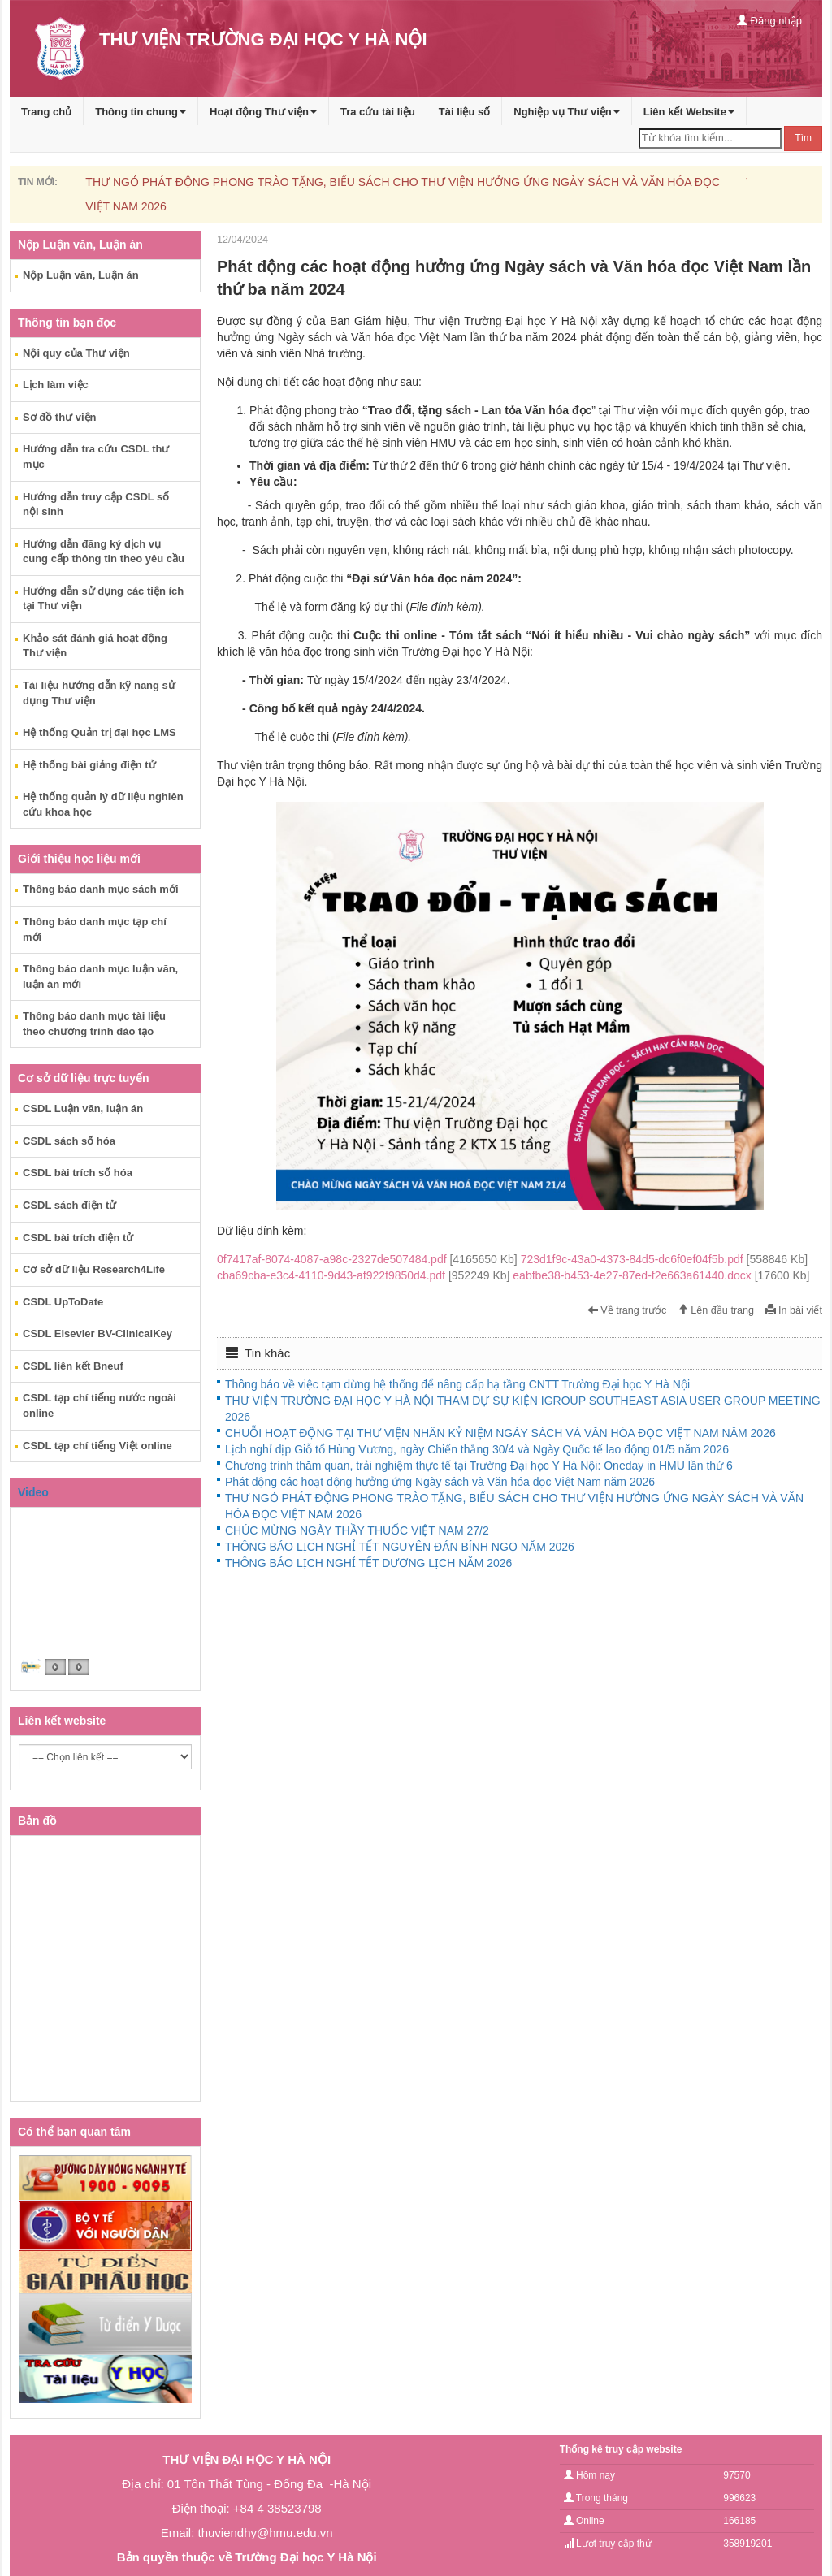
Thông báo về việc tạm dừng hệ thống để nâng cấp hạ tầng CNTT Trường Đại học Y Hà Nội (457, 1384)
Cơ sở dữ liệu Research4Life (94, 1269)
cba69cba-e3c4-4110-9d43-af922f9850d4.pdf (365, 1275)
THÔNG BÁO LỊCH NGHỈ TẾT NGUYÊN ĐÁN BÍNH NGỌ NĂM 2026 (399, 1546)
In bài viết (793, 1310)
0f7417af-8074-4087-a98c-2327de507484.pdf (369, 1259)
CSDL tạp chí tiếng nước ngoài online (99, 1405)
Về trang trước (627, 1310)
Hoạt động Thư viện (263, 112)
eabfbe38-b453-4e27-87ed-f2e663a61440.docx (661, 1275)
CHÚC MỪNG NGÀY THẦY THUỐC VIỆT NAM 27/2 (357, 1530)
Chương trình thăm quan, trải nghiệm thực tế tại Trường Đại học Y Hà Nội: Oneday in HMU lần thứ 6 (479, 1465)
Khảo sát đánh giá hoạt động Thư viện (95, 646)
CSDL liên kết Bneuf (73, 1366)
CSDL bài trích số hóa (77, 1173)
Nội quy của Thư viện (76, 353)
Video (33, 1492)
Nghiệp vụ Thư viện (567, 112)
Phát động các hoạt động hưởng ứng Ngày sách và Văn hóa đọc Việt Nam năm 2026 (440, 1481)
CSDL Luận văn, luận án (83, 1108)
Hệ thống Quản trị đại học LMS (99, 732)
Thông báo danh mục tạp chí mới (95, 929)
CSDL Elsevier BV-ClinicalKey (97, 1333)
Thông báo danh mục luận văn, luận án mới (100, 976)
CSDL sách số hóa (69, 1141)
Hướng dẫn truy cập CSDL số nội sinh (96, 504)
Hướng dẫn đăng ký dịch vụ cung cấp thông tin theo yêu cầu (103, 551)
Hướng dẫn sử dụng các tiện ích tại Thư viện (103, 599)
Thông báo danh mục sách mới (101, 889)
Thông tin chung (140, 112)
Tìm (803, 138)
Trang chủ (46, 112)
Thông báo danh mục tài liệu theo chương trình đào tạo (94, 1023)
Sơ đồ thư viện (60, 417)
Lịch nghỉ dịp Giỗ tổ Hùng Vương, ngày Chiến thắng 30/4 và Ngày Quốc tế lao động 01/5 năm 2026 (477, 1449)
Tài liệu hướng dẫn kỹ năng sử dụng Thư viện (99, 693)
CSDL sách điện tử (69, 1205)
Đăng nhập (769, 21)
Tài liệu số (464, 112)
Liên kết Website (689, 112)
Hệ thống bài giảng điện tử (89, 765)
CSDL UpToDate (63, 1302)
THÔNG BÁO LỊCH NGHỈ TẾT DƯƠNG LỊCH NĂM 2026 (368, 1562)
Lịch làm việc (56, 385)
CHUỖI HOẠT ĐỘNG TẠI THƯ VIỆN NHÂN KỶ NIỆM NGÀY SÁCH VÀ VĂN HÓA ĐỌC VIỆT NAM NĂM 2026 (500, 1433)
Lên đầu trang (716, 1310)
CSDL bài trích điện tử (78, 1238)
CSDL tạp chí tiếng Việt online (97, 1446)
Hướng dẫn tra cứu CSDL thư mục (96, 456)
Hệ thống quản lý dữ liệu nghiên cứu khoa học (103, 804)
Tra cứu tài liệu (377, 112)
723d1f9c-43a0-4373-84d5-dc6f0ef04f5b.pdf (664, 1259)
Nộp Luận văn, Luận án (81, 275)
